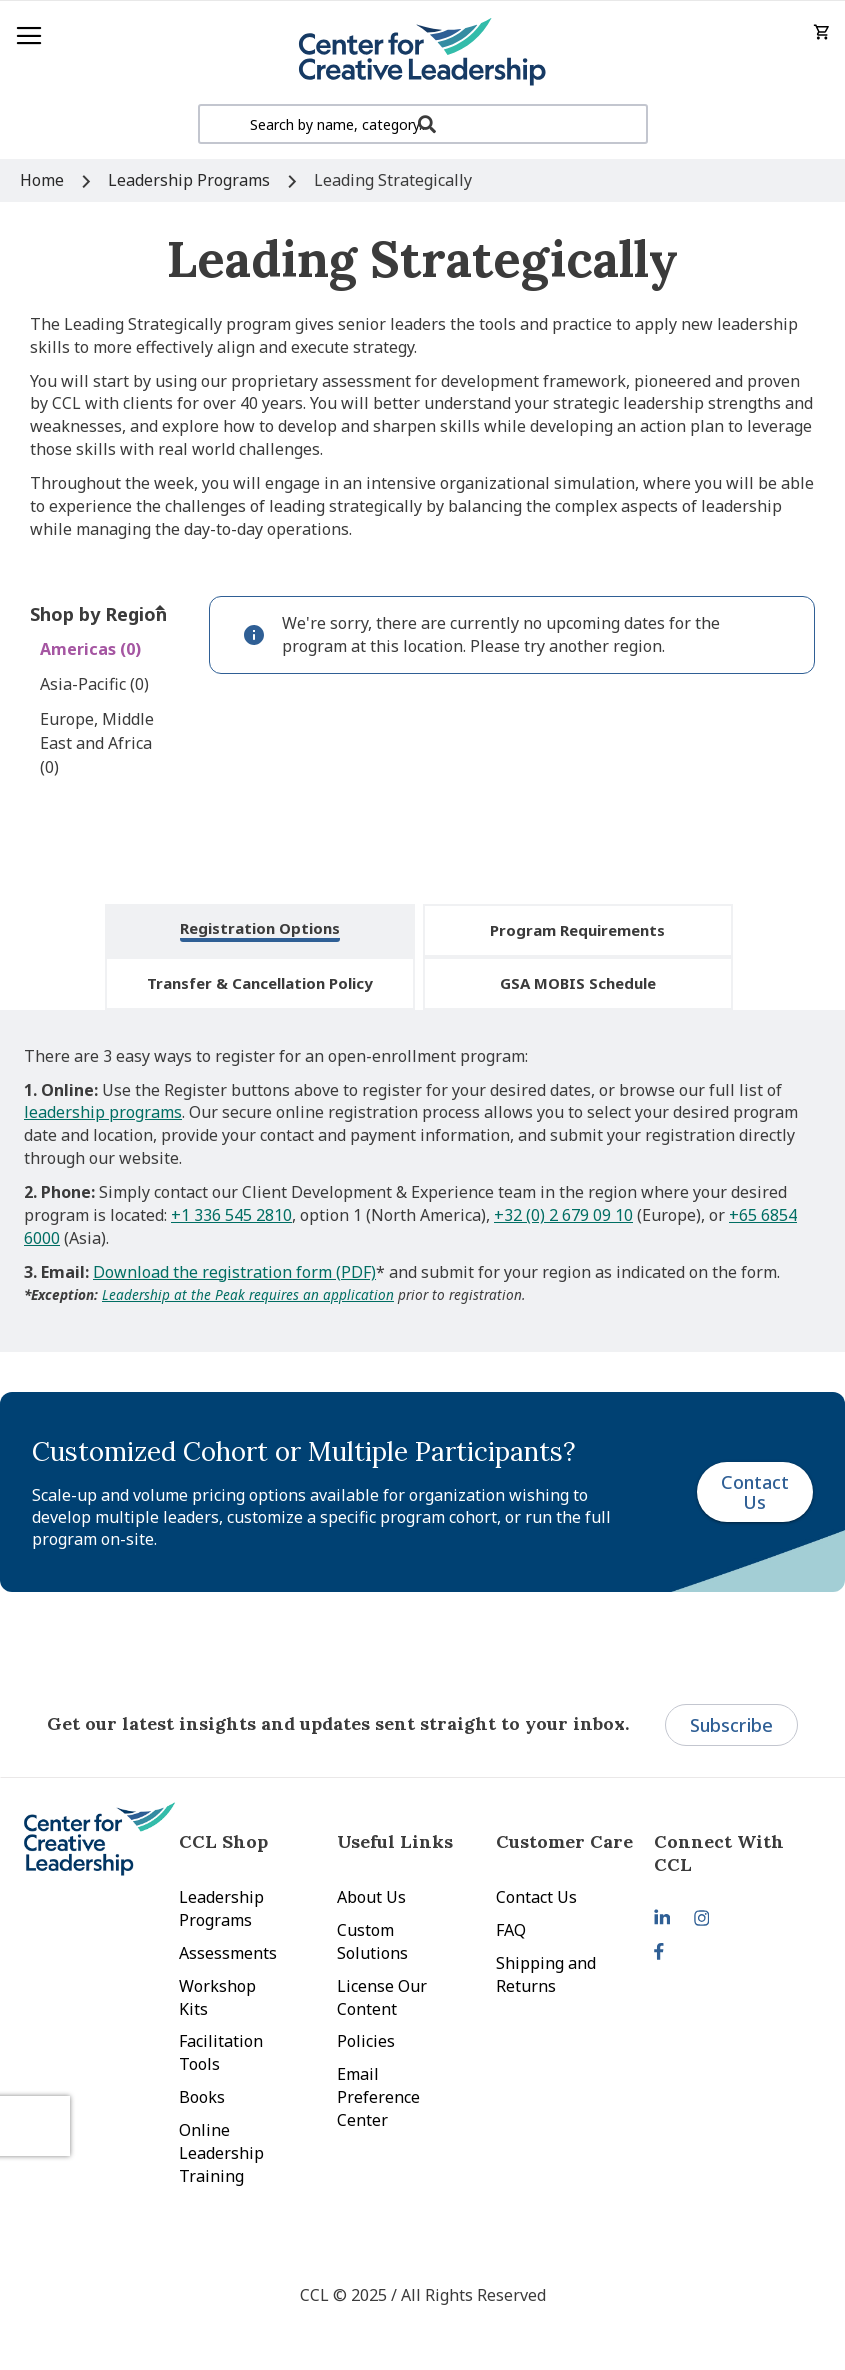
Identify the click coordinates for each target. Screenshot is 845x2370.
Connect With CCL (719, 1853)
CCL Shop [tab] (223, 1841)
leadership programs (103, 1112)
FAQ (511, 1930)
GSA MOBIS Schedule (578, 983)
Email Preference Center (378, 2097)
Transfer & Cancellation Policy (260, 983)
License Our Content (382, 1997)
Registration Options (260, 928)
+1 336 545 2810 (231, 1215)
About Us (371, 1897)
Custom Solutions (372, 1941)
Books (202, 2097)
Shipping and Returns (546, 1974)
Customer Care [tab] (564, 1841)
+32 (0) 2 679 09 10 (563, 1215)
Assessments (228, 1953)
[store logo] (422, 52)
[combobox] (423, 124)
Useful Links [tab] (395, 1841)
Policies (366, 2041)
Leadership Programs (191, 180)
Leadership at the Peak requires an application (248, 1294)
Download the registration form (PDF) (234, 1272)
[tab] (260, 930)
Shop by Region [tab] (98, 614)
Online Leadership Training (221, 2153)
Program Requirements (577, 930)
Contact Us (536, 1897)
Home (44, 180)
